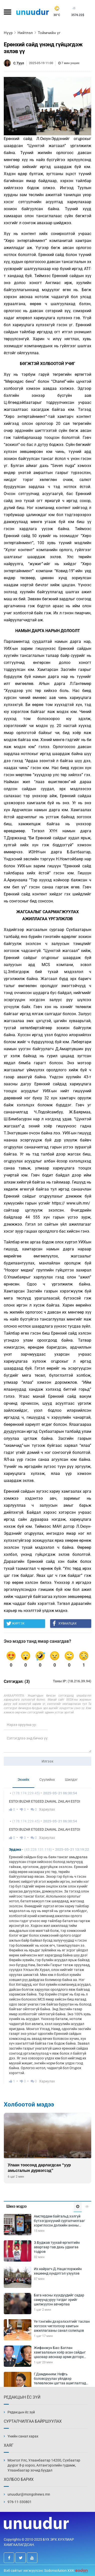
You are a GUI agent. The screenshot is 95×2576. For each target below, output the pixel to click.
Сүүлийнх (47, 1780)
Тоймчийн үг (49, 33)
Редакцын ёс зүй (21, 2412)
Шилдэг (71, 1780)
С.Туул (18, 63)
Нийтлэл (25, 33)
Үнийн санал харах (23, 2436)
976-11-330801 (20, 2502)
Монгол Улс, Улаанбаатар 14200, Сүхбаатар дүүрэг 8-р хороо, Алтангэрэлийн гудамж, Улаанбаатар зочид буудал (44, 2465)
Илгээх (47, 1761)
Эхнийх (23, 1780)
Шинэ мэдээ (16, 2206)
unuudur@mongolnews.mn (29, 2494)
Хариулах (47, 1809)
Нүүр (8, 33)
